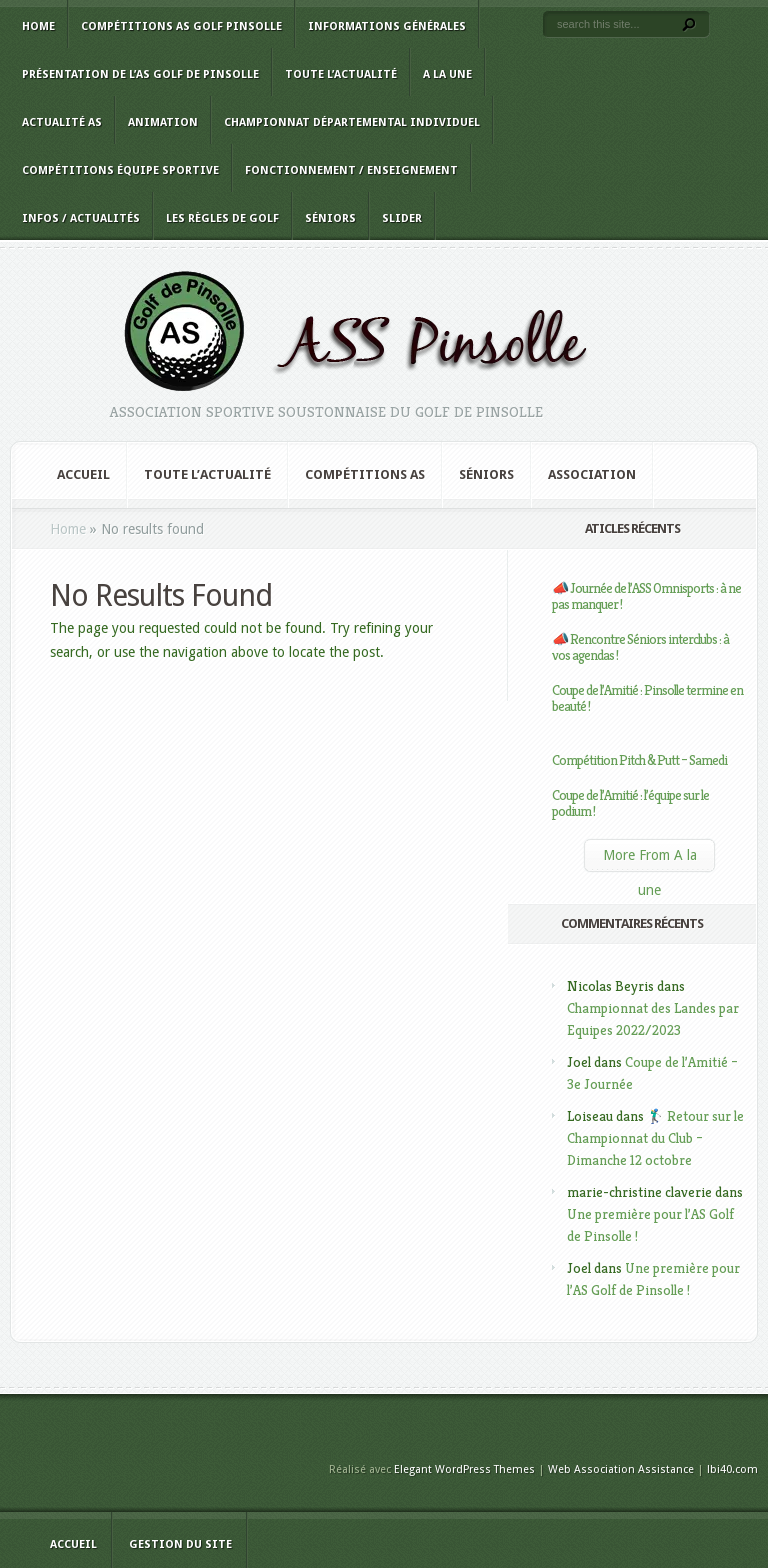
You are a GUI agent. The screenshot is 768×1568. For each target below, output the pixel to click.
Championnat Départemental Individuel (352, 122)
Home (38, 26)
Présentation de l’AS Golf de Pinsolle (140, 74)
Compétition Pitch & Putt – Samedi (639, 760)
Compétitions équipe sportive (120, 170)
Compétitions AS (365, 474)
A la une (447, 74)
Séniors (330, 218)
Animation (163, 122)
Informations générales (387, 26)
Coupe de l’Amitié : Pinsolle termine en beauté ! (647, 698)
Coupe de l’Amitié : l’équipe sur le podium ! (630, 803)
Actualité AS (62, 122)
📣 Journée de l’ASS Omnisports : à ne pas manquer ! (646, 596)
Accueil (83, 474)
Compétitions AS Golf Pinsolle (181, 26)
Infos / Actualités (81, 218)
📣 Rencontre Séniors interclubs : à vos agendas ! (640, 647)
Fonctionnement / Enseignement (351, 170)
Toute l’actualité (341, 74)
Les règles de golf (222, 218)
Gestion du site (180, 1544)
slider (402, 218)
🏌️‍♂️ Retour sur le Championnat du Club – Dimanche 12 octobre (655, 1138)
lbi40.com (732, 1469)
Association (592, 474)
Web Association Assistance (621, 1469)
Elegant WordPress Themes (464, 1469)
